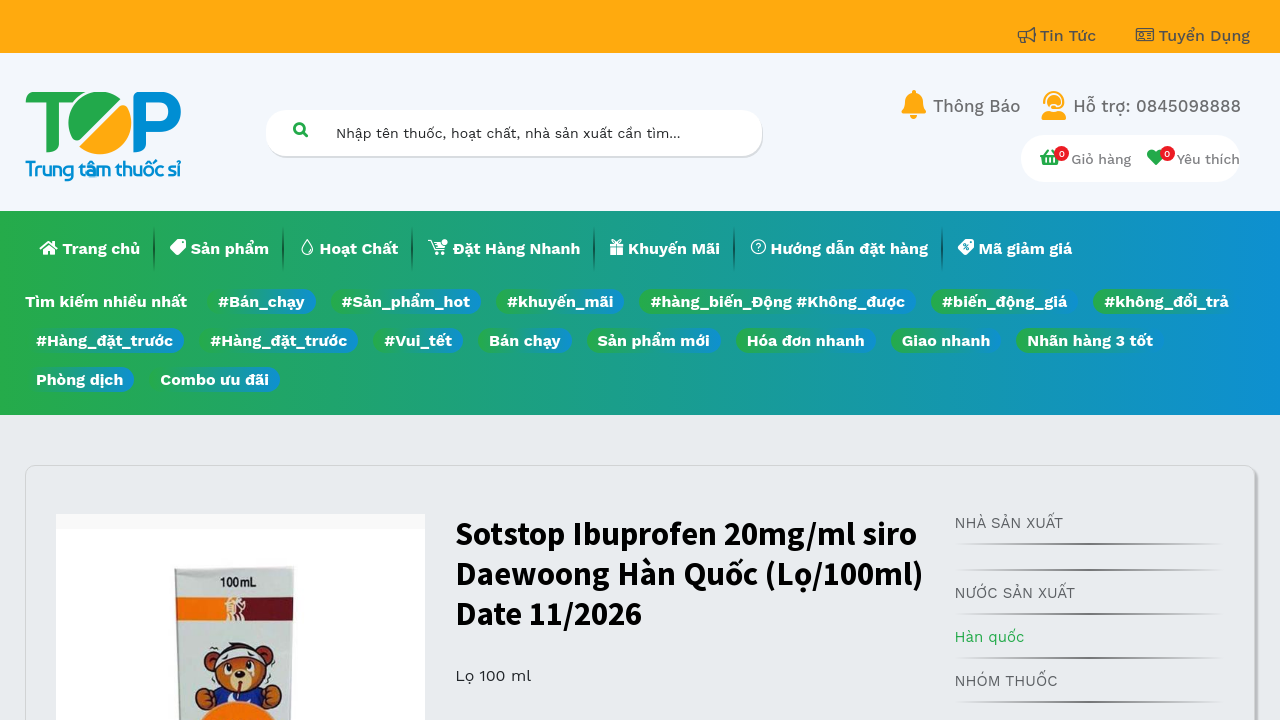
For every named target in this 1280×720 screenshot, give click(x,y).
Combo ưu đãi (214, 379)
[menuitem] (90, 249)
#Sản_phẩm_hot (406, 301)
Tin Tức (1060, 35)
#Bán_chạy (261, 301)
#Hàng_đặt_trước (104, 340)
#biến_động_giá (1004, 301)
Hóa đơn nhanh (806, 340)
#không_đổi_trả (1166, 301)
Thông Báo (976, 106)
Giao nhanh (946, 340)
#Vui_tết (418, 340)
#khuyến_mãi (560, 301)
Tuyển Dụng (1193, 35)
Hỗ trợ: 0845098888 (1157, 106)
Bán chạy (524, 340)
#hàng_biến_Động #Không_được (777, 301)
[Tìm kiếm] (300, 129)
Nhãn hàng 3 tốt (1090, 340)
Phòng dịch (79, 379)
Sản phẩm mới (654, 340)
